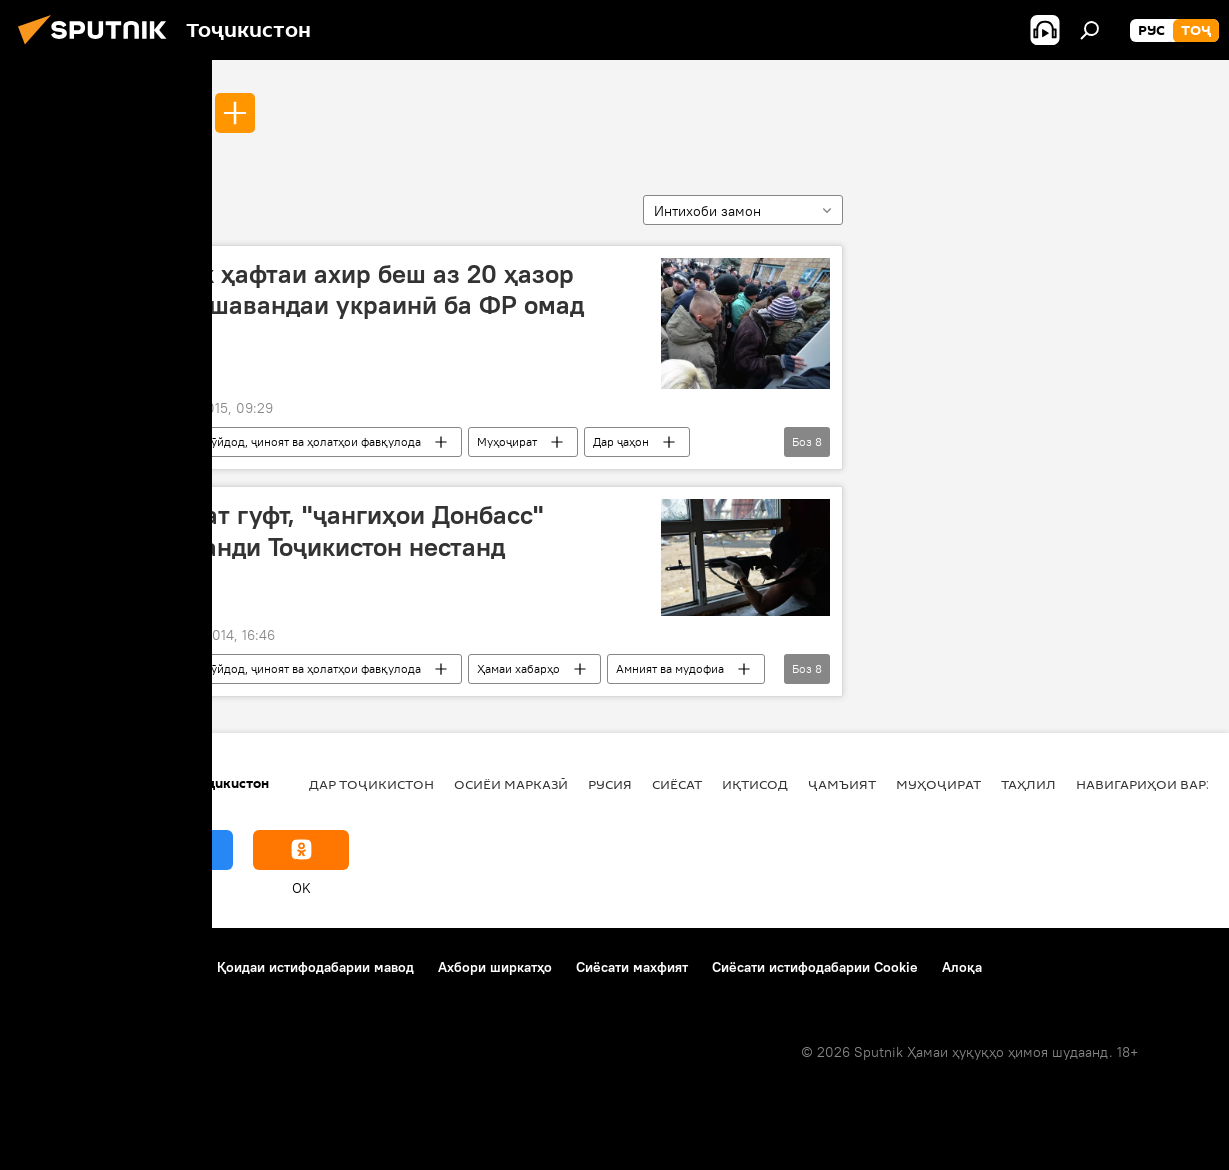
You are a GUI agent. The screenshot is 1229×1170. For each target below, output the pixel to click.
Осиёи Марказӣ (511, 784)
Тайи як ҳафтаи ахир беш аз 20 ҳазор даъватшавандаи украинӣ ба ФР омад (355, 289)
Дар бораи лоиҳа (76, 967)
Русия (610, 784)
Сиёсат (677, 784)
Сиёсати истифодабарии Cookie (815, 967)
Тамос (174, 967)
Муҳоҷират (507, 441)
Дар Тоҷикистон (371, 784)
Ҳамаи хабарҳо (518, 668)
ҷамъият (842, 784)
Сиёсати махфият (632, 967)
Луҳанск (158, 112)
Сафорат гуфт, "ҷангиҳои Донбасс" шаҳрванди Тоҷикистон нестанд (334, 530)
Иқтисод (755, 784)
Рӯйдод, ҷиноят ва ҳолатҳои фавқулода (312, 441)
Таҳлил (1028, 784)
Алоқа (962, 967)
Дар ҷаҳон (621, 441)
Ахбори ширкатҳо (495, 967)
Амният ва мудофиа (670, 668)
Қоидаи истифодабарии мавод (315, 967)
